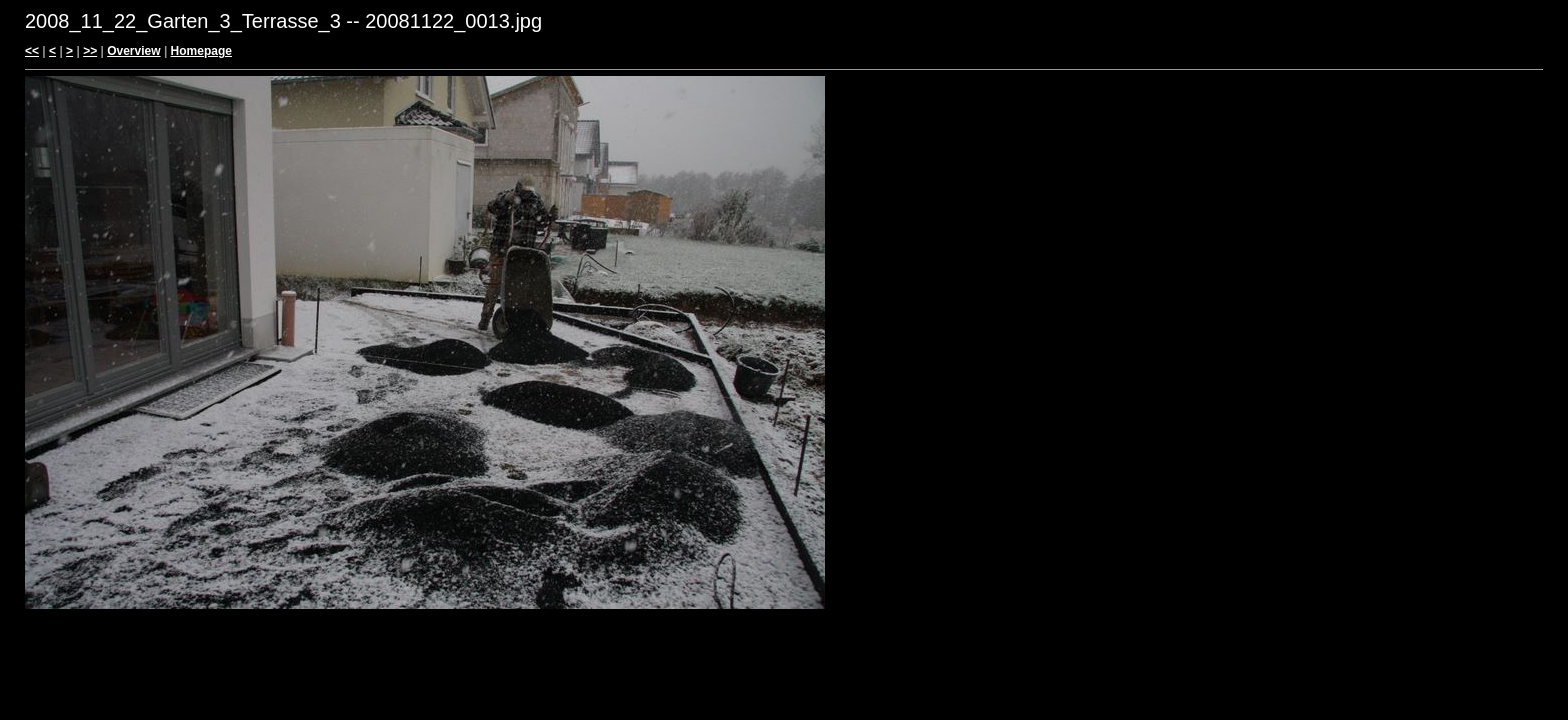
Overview (133, 51)
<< (32, 51)
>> (90, 51)
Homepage (201, 51)
